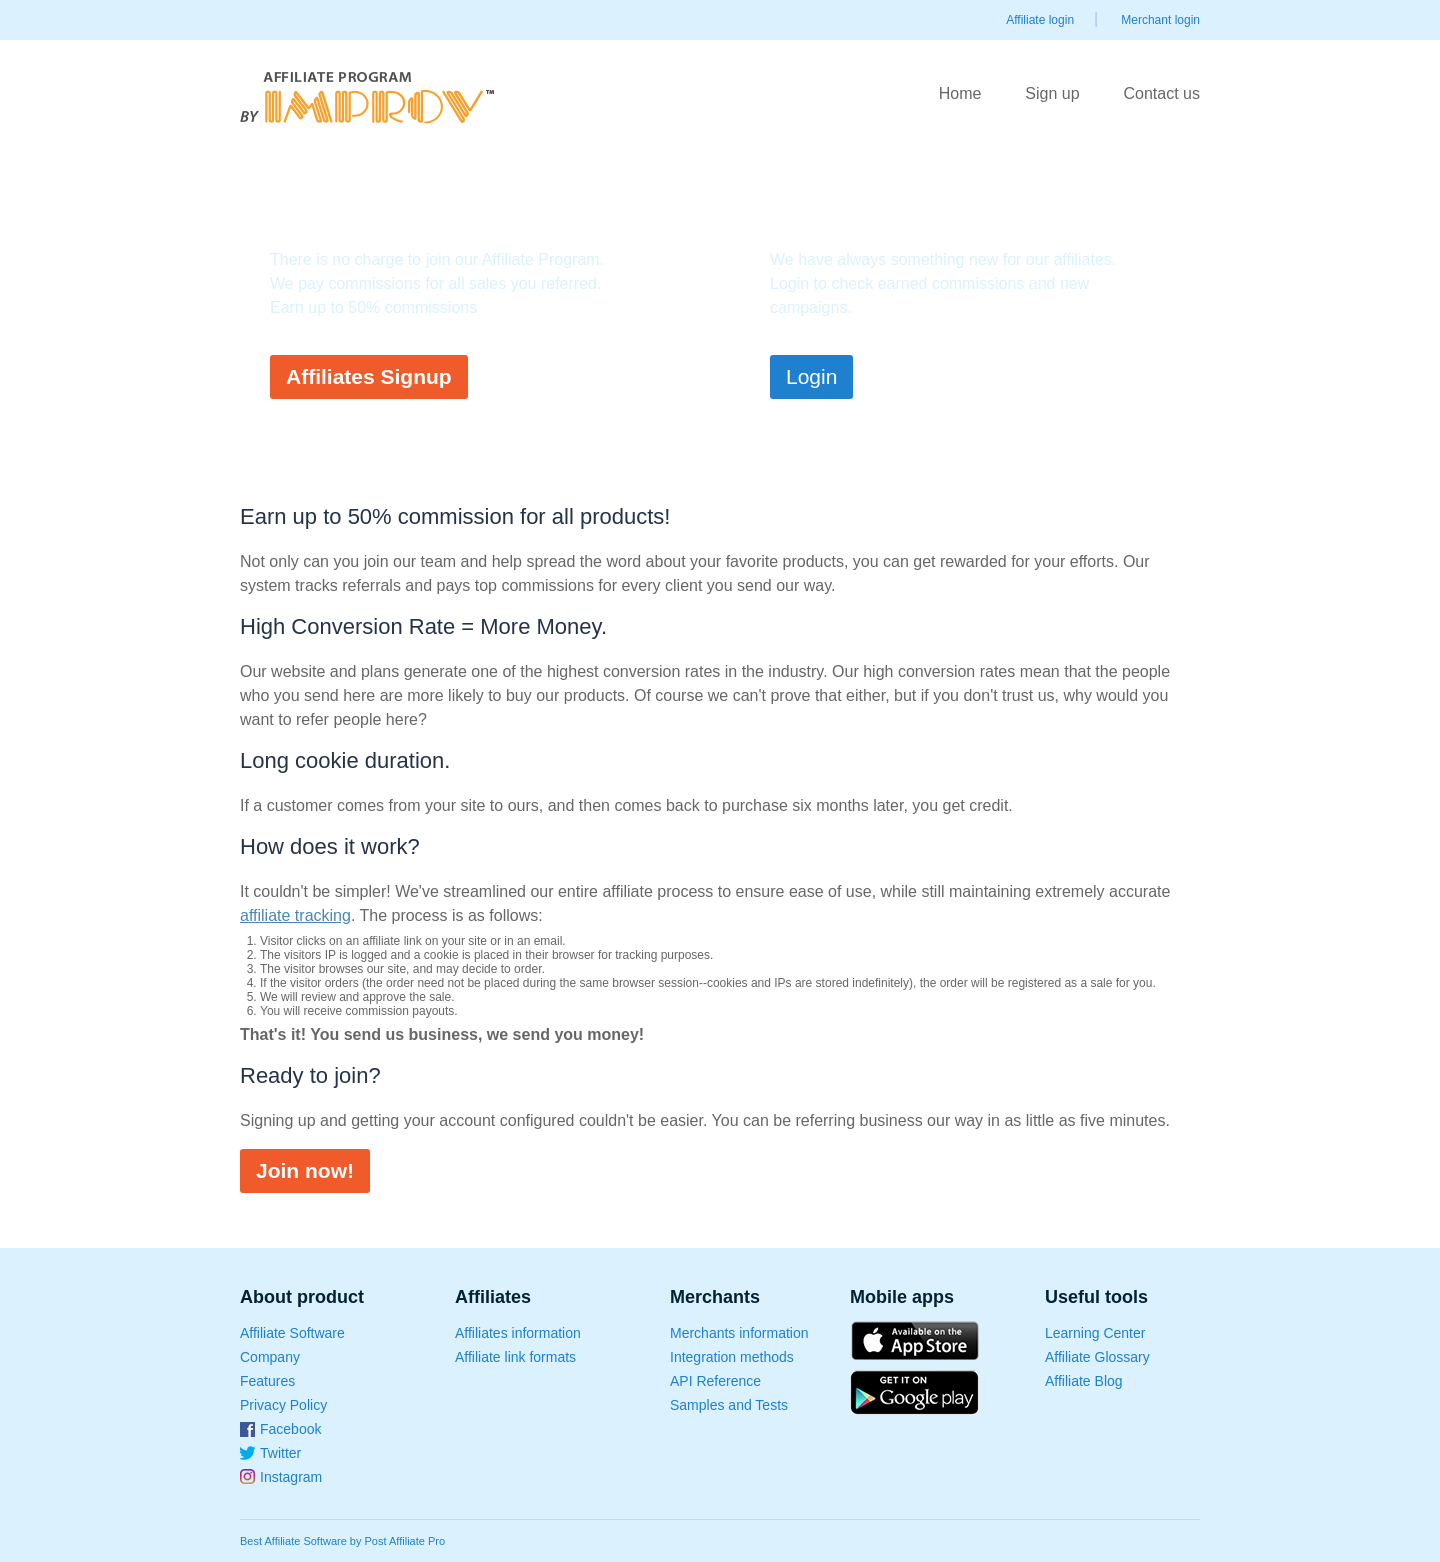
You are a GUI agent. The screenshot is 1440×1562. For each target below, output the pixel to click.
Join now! (305, 1170)
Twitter (280, 1453)
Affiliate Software (292, 1333)
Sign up (1052, 93)
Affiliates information (518, 1333)
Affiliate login (1040, 20)
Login (811, 376)
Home (960, 93)
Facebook (290, 1429)
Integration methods (732, 1357)
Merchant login (1160, 20)
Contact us (1162, 93)
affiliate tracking (295, 915)
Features (267, 1381)
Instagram (291, 1477)
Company (270, 1357)
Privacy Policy (283, 1405)
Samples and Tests (729, 1405)
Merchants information (739, 1333)
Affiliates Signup (369, 376)
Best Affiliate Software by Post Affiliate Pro (342, 1541)
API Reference (715, 1381)
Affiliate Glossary (1097, 1357)
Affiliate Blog (1084, 1381)
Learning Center (1095, 1333)
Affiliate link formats (515, 1357)
